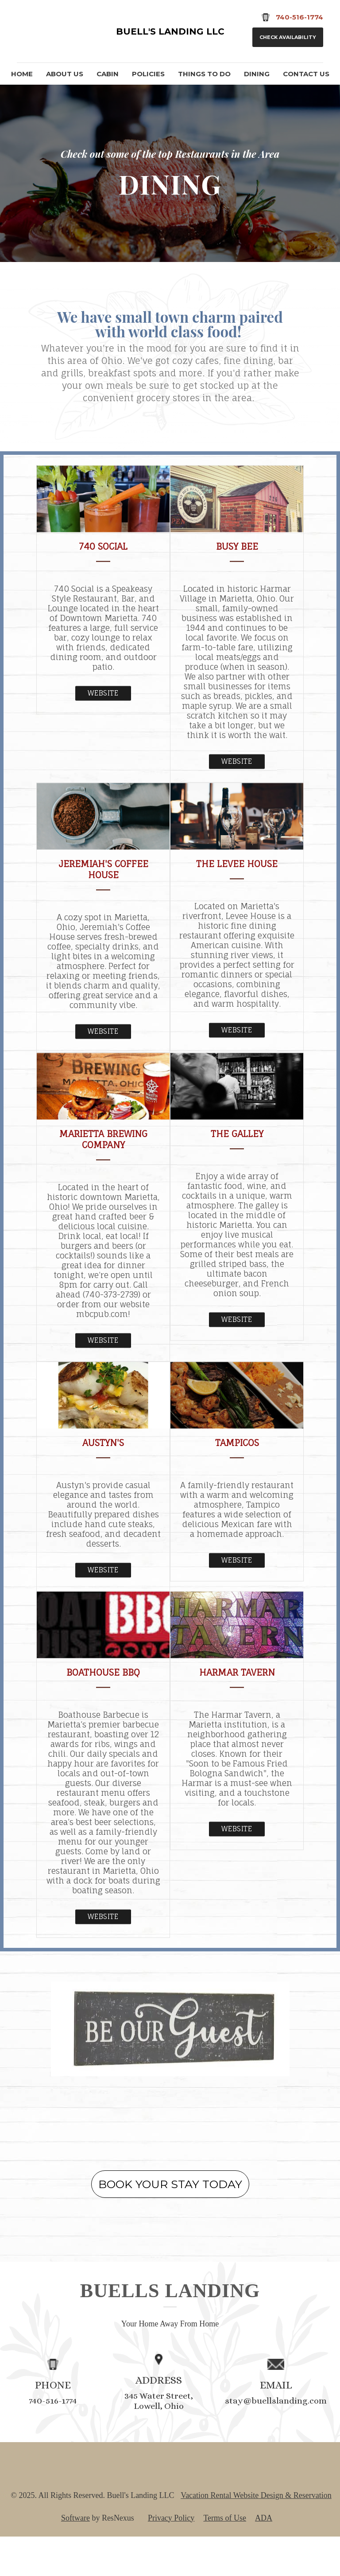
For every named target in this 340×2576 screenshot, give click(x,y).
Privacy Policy (171, 2557)
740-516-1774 (53, 2440)
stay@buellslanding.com (276, 2440)
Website (103, 732)
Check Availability (287, 37)
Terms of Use (224, 2557)
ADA (263, 2557)
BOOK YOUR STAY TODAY (170, 2223)
